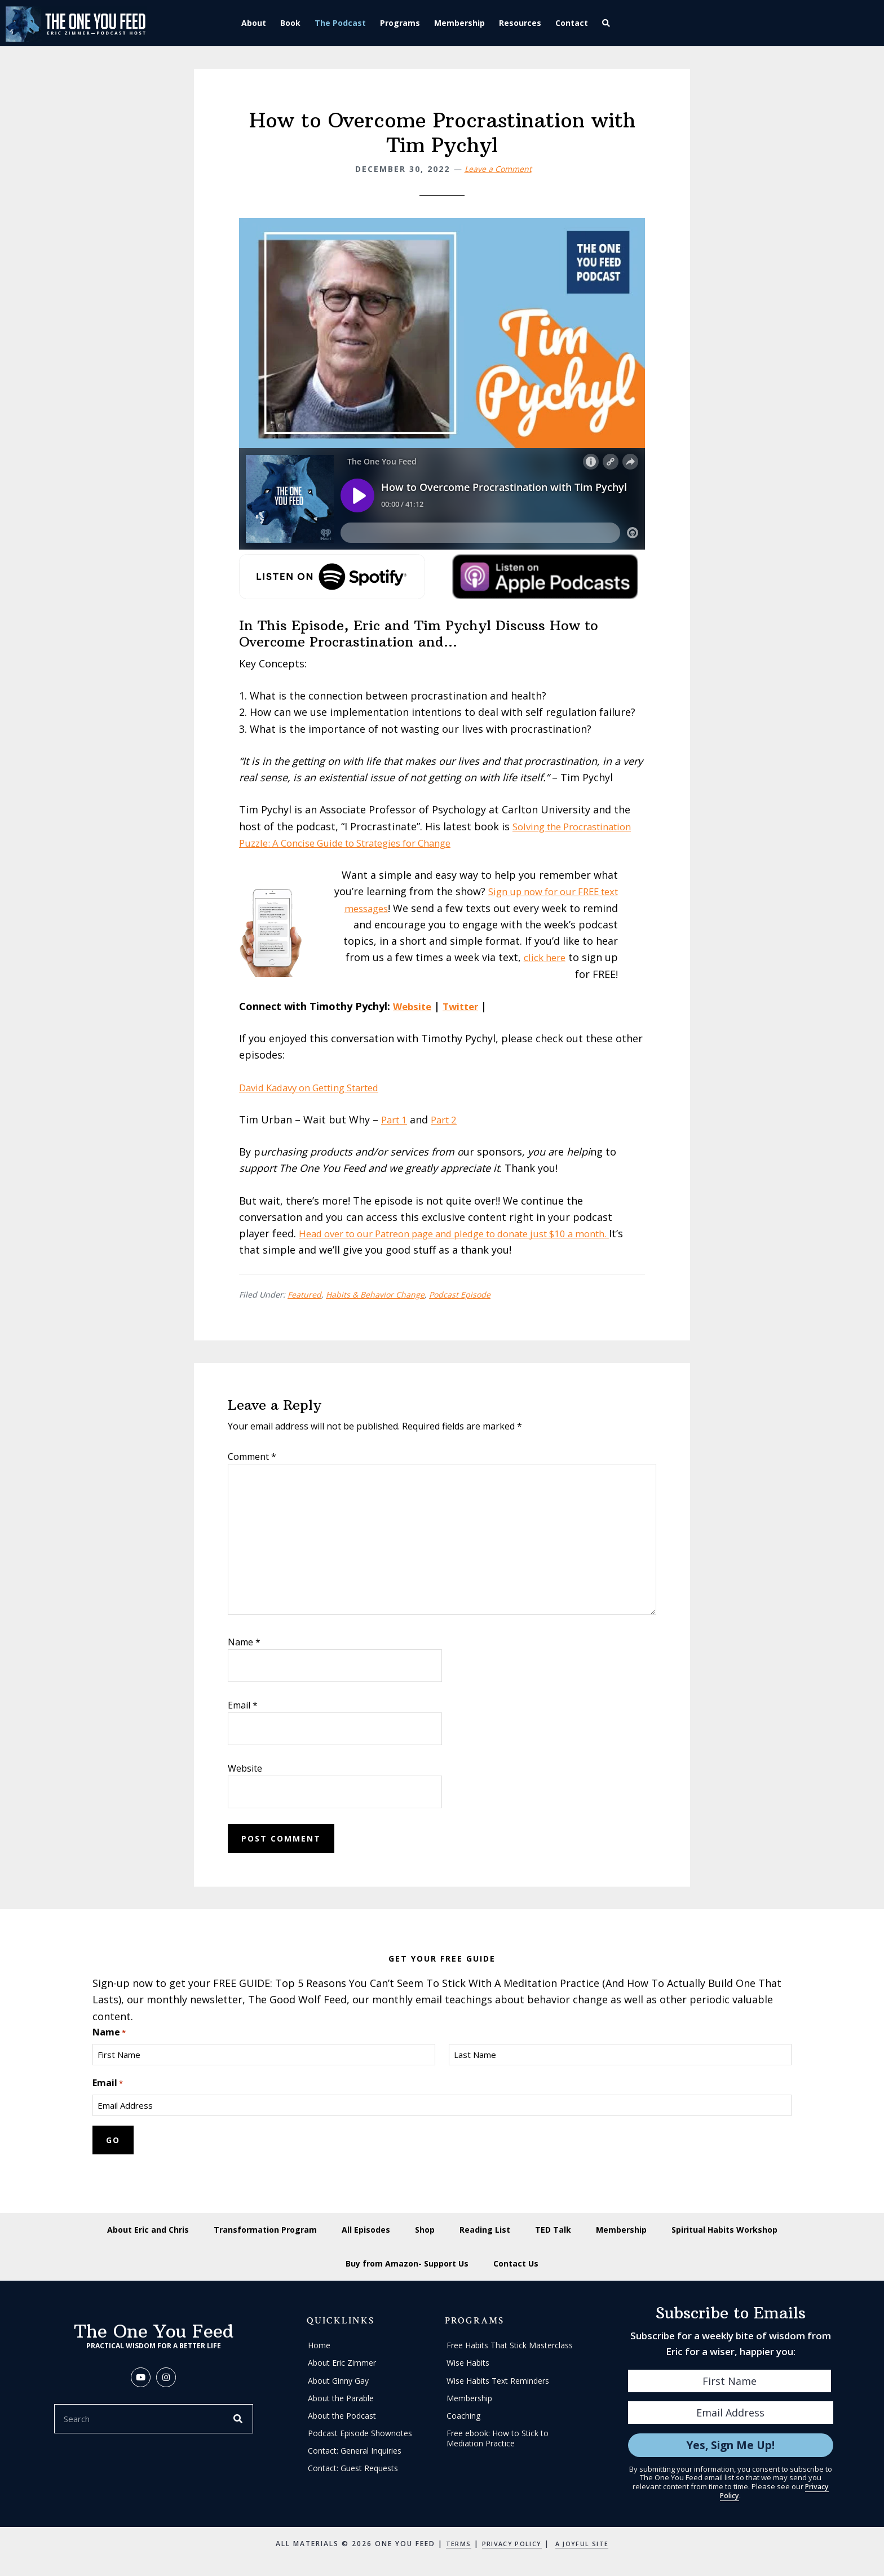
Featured (304, 1294)
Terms (452, 2543)
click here (581, 957)
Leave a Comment (498, 168)
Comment (252, 1456)
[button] (611, 23)
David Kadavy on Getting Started (318, 1087)
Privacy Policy (510, 2543)
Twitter (464, 1005)
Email (243, 1705)
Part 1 (395, 1119)
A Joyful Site (585, 2543)
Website (413, 1005)
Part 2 (448, 1119)
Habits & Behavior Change (375, 1294)
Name (244, 1642)
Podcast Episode (459, 1294)
